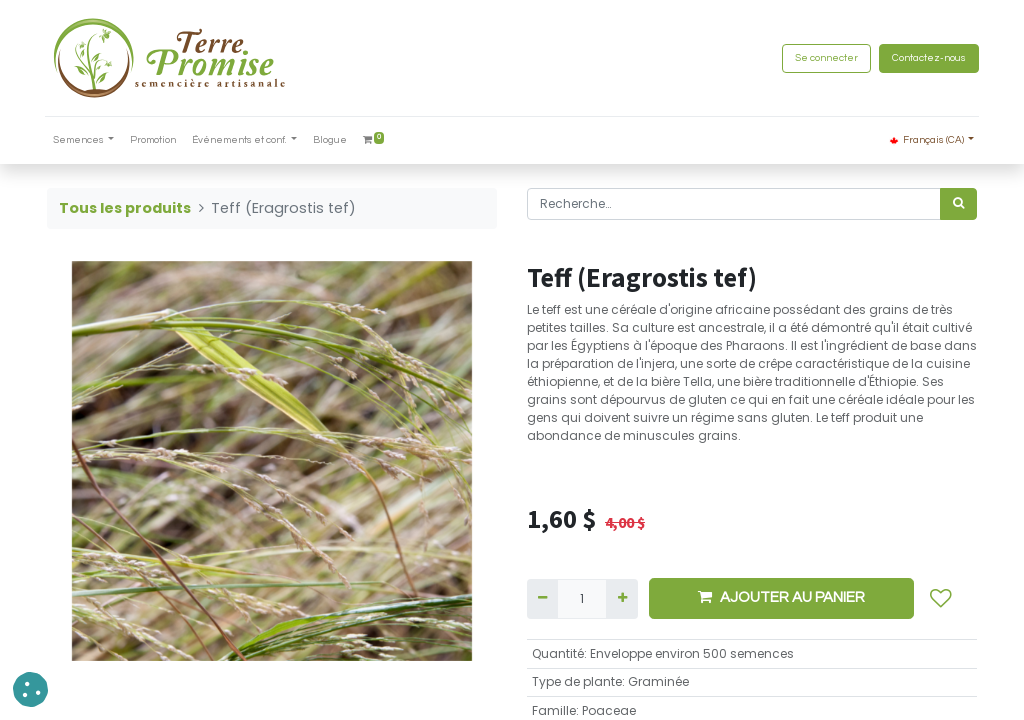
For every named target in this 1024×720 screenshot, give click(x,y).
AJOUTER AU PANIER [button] (781, 597)
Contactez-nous (927, 58)
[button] (941, 599)
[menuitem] (156, 140)
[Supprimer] (542, 599)
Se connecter (824, 58)
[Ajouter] (621, 599)
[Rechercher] (958, 204)
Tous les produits (125, 208)
